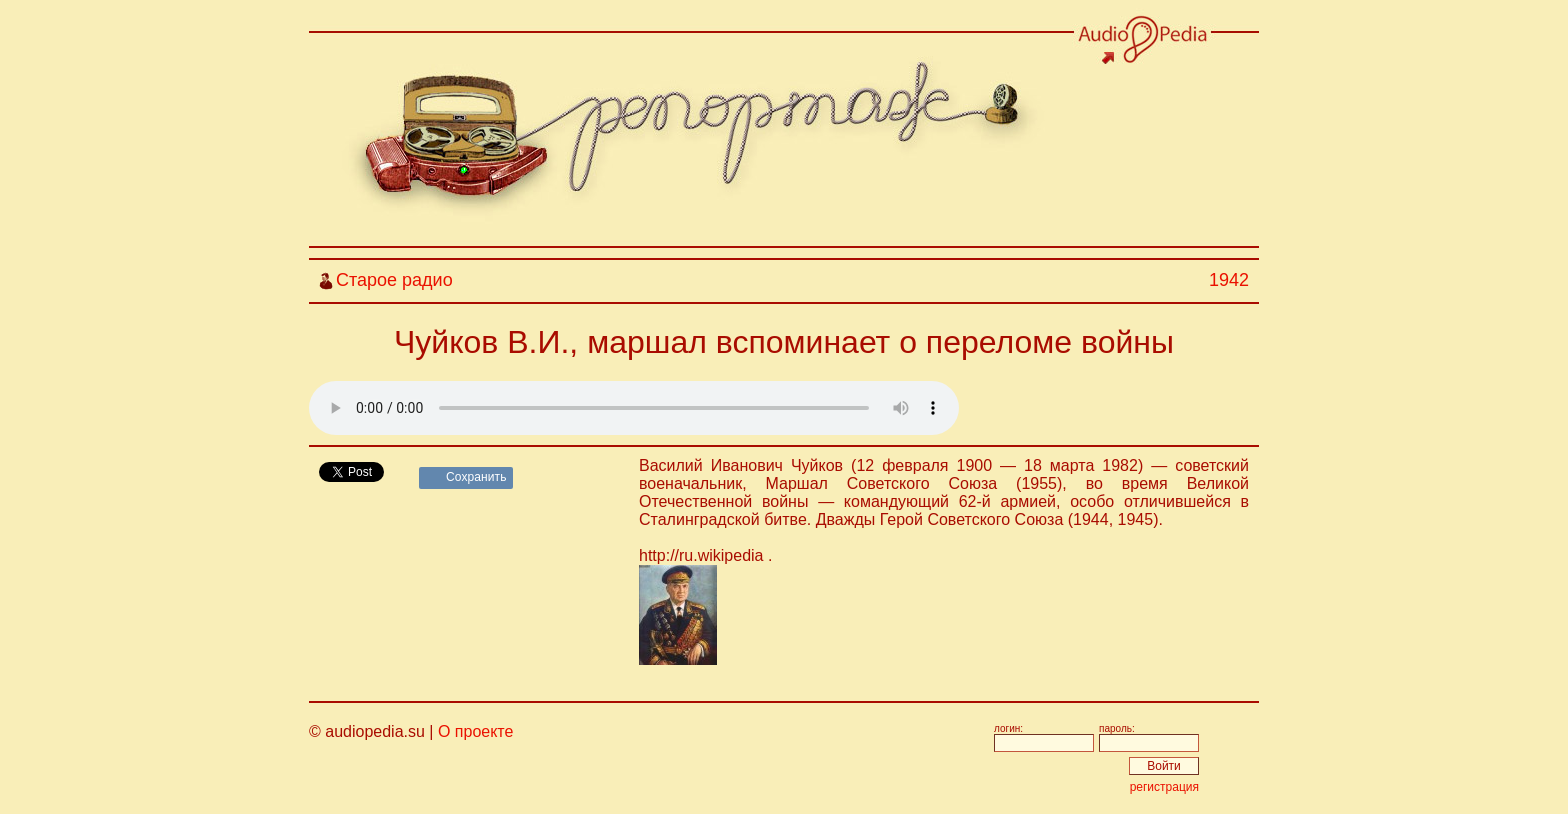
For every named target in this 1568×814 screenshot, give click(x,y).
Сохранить (476, 477)
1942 (1229, 280)
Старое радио (394, 280)
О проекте (475, 731)
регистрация (1164, 787)
